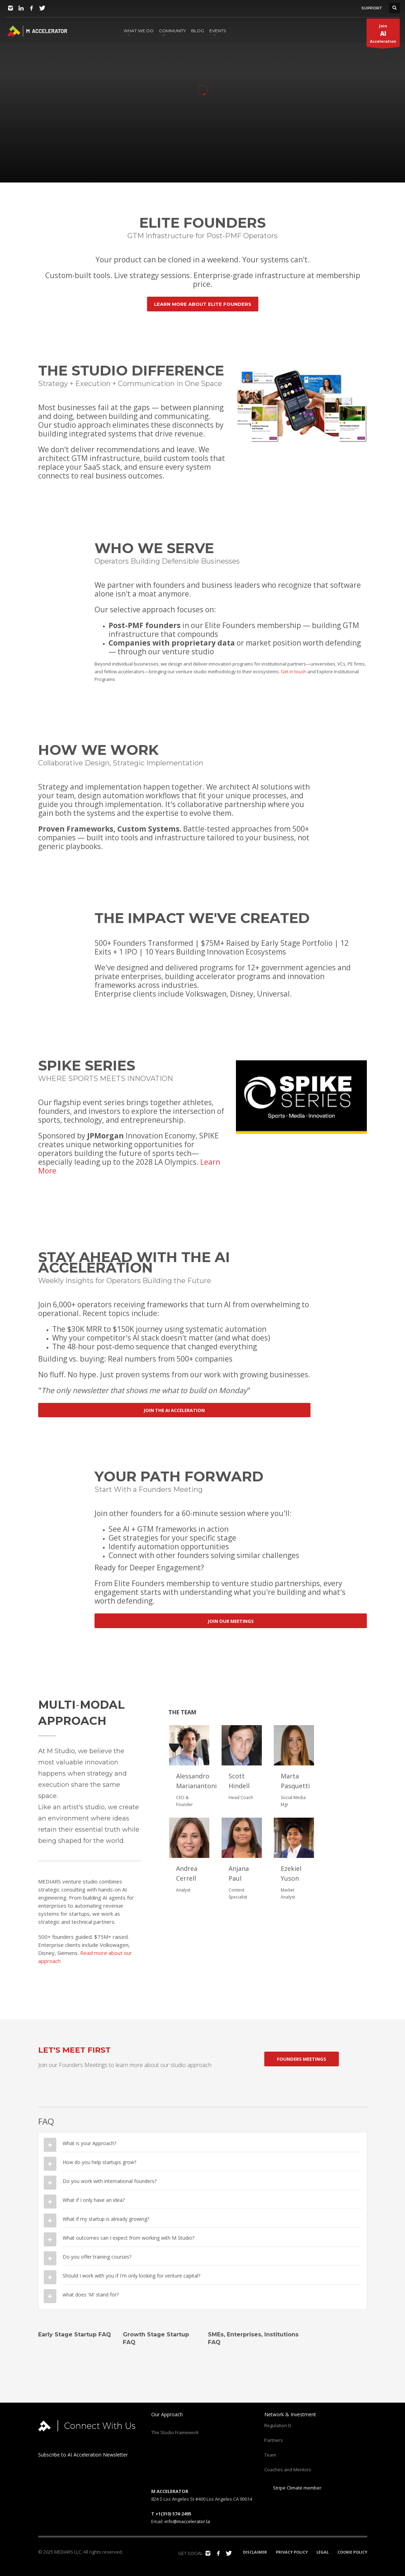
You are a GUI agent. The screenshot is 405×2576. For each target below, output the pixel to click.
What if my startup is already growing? (106, 2219)
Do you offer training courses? (97, 2256)
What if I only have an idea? (94, 2200)
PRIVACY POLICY (292, 2552)
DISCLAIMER (255, 2552)
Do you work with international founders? (109, 2181)
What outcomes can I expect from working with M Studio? (128, 2237)
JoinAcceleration (383, 35)
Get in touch (293, 671)
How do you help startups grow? (99, 2162)
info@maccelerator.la (187, 2521)
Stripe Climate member (292, 2488)
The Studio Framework (175, 2432)
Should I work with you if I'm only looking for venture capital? (131, 2275)
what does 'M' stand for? (91, 2294)
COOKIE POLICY (352, 2552)
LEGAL (322, 2552)
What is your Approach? (89, 2143)
